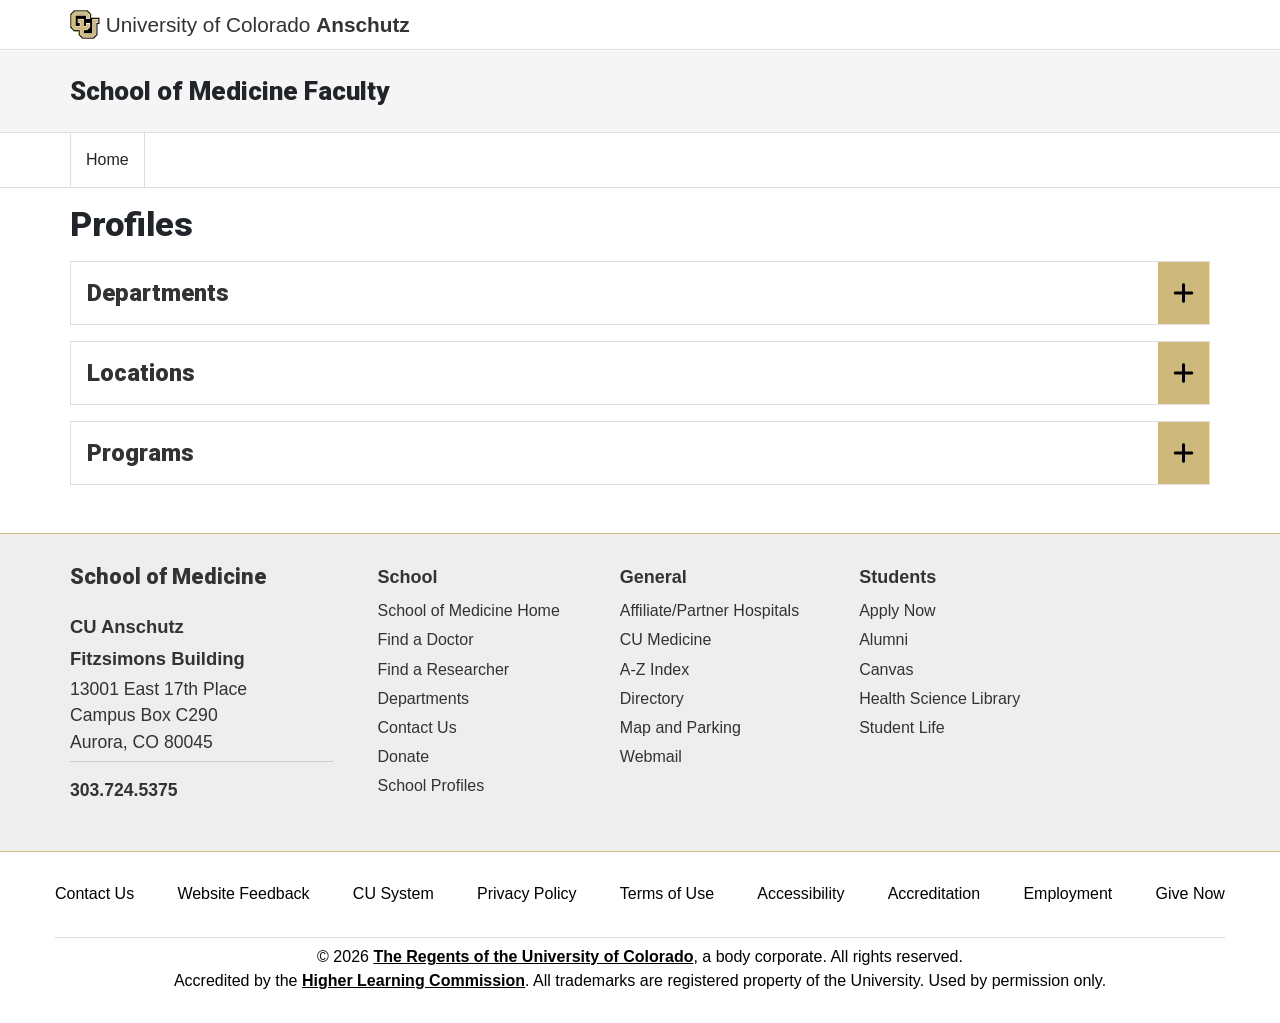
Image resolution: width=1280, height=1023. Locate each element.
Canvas (886, 669)
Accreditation (934, 893)
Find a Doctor (426, 639)
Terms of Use (667, 893)
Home (107, 159)
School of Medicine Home (469, 610)
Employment (1067, 893)
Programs (648, 453)
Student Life (901, 727)
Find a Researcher (444, 669)
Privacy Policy (527, 893)
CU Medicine (666, 639)
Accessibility (800, 893)
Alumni (883, 639)
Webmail (651, 756)
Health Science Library (939, 698)
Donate (404, 756)
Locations (648, 373)
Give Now (1190, 893)
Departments (648, 293)
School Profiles (431, 785)
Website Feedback (243, 893)
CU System (393, 893)
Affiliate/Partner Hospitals (709, 610)
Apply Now (897, 610)
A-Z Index (654, 669)
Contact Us (417, 727)
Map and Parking (680, 727)
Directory (652, 698)
